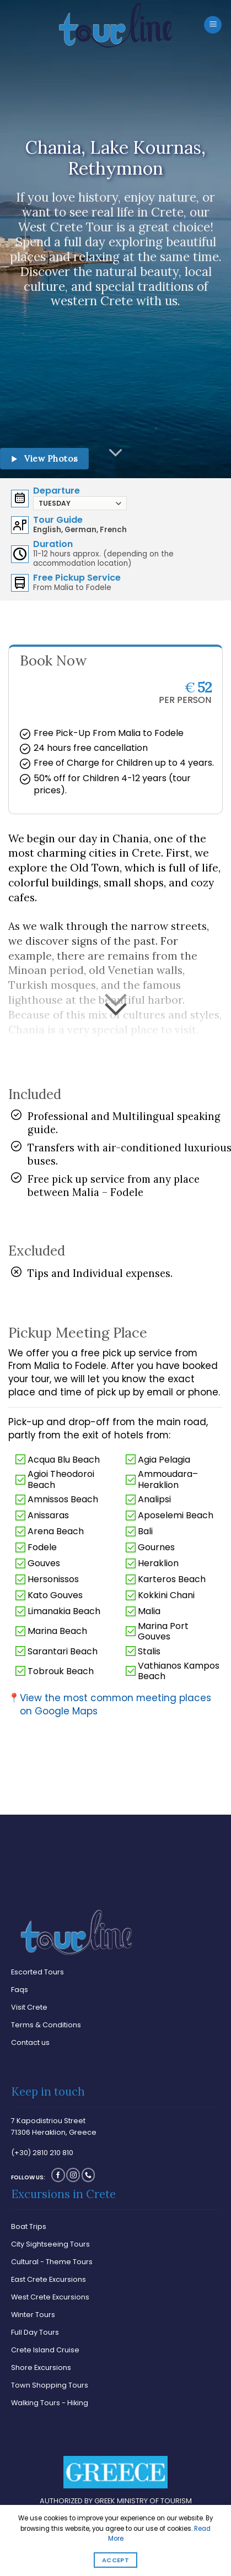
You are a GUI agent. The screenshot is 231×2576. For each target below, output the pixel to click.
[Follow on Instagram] (73, 2175)
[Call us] (88, 2175)
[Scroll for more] (116, 453)
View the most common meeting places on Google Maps (109, 1705)
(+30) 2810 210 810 (42, 2152)
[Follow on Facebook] (58, 2175)
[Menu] (213, 25)
